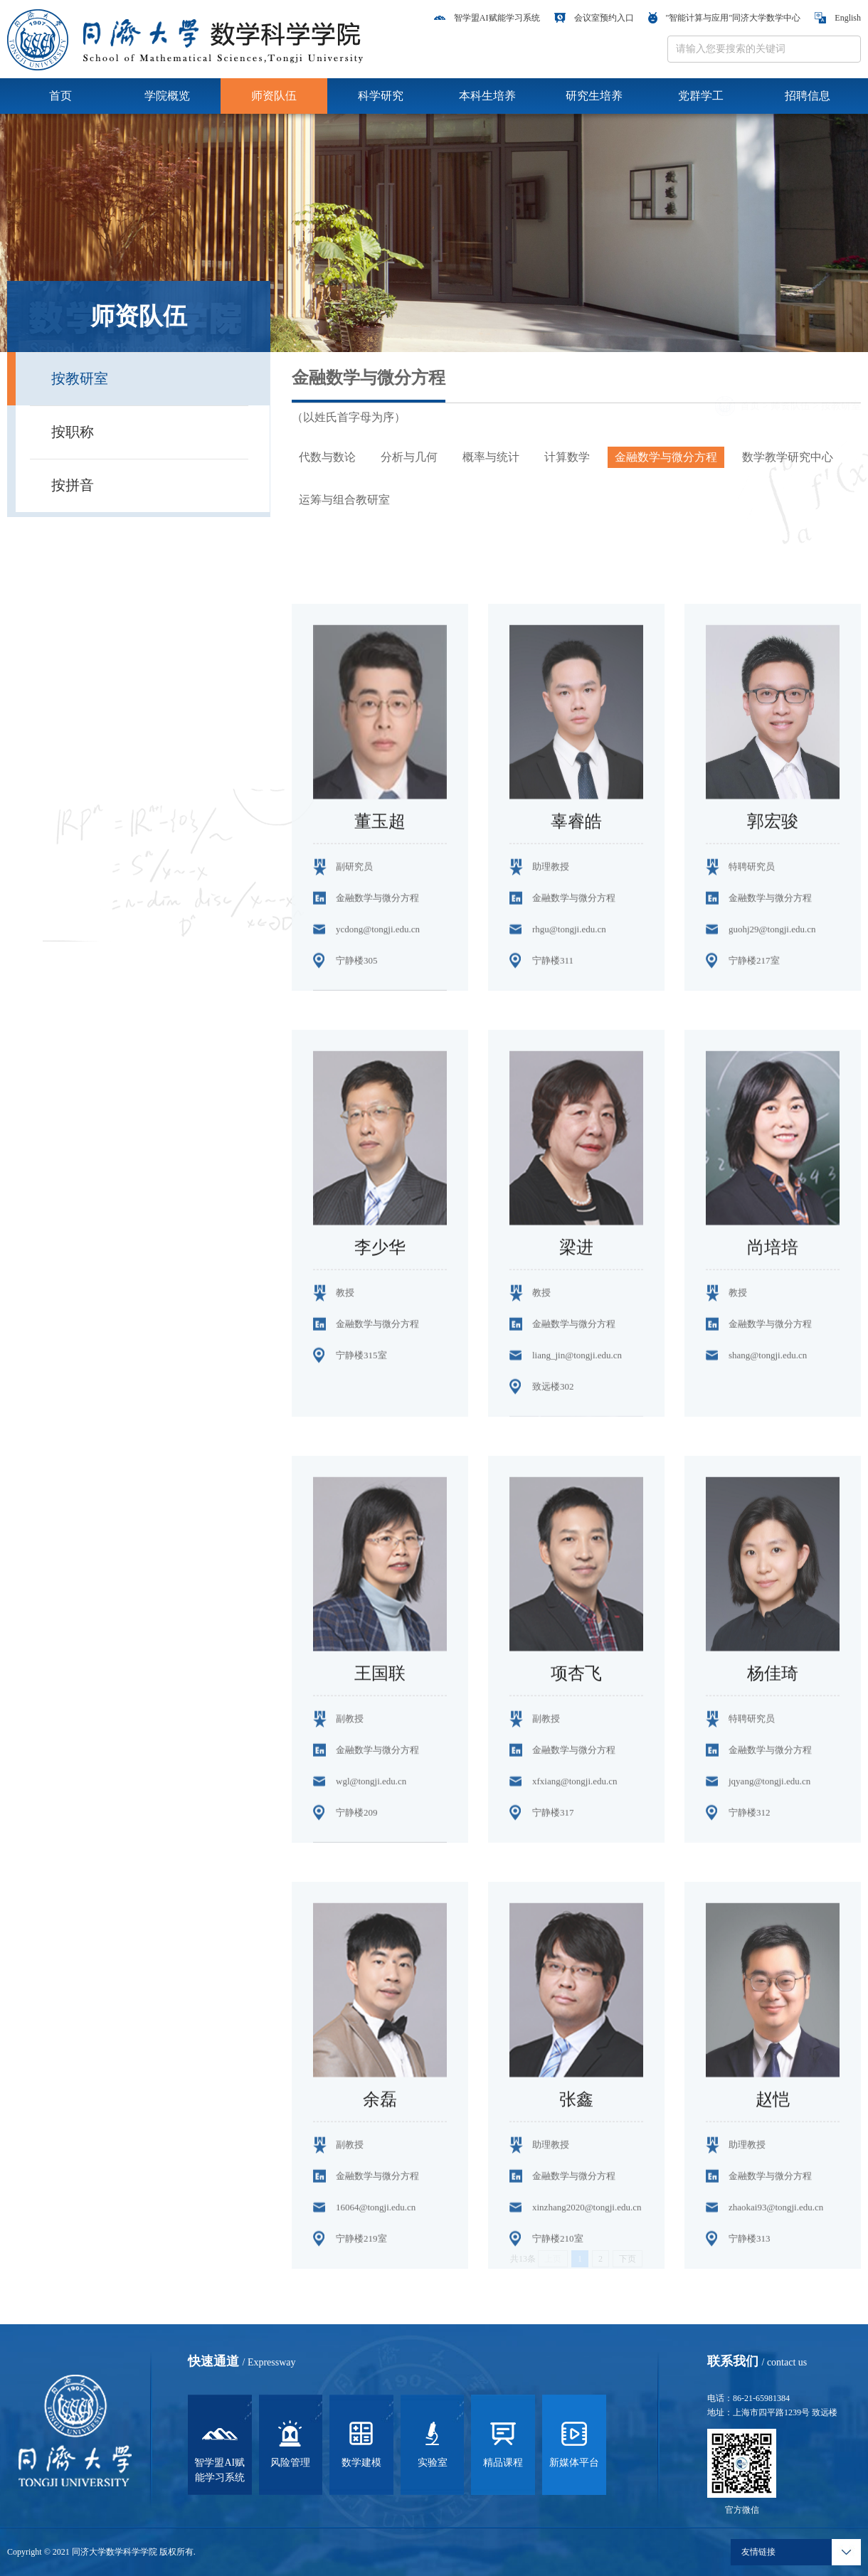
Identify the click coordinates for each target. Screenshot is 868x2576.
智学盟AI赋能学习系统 (487, 18)
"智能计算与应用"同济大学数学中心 (724, 18)
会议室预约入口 (594, 18)
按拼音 (72, 485)
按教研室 (79, 378)
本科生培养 (487, 96)
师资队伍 (274, 96)
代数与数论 (327, 457)
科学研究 (380, 96)
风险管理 (290, 2443)
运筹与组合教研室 (344, 500)
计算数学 (567, 457)
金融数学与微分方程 (666, 457)
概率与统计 (490, 457)
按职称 (72, 432)
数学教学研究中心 (787, 457)
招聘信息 (807, 96)
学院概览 (167, 96)
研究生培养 (594, 96)
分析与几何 (409, 457)
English (838, 18)
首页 (60, 96)
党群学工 (701, 96)
